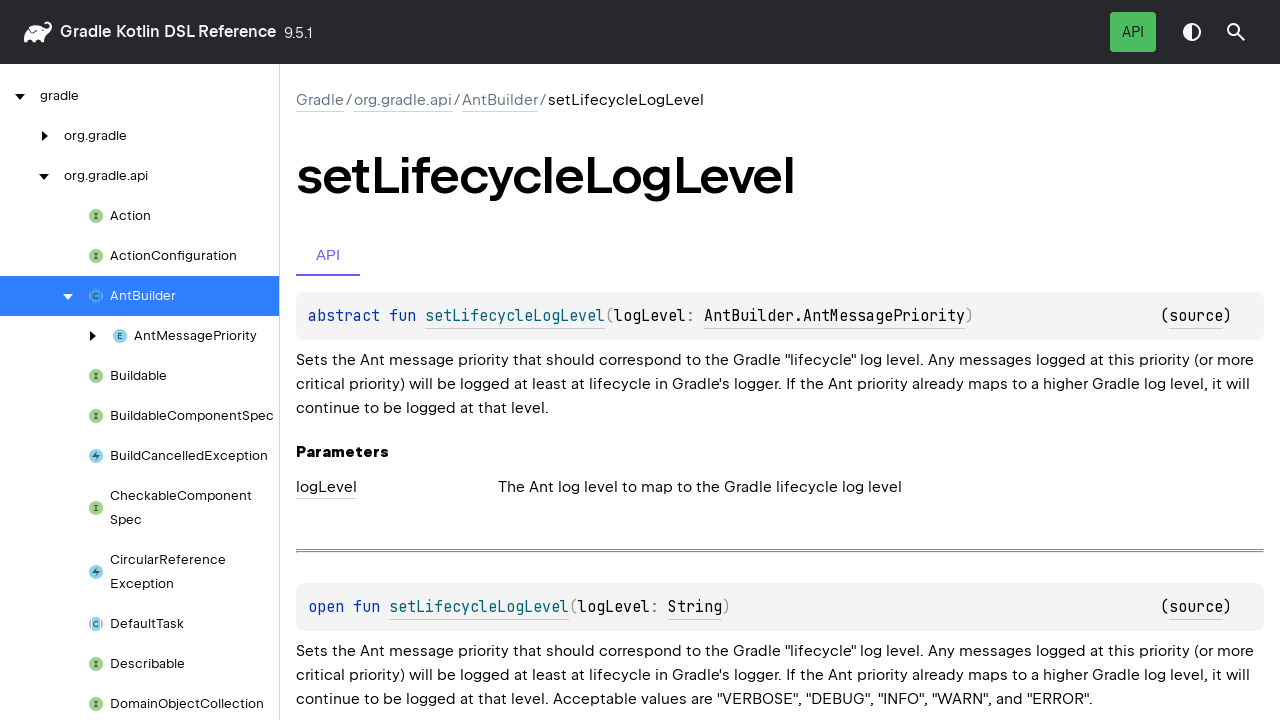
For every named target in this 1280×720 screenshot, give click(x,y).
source (1196, 316)
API (1133, 32)
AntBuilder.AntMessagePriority (834, 316)
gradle (85, 31)
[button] (1236, 32)
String (695, 607)
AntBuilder (500, 100)
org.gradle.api (403, 100)
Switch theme (1192, 32)
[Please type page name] (1236, 32)
